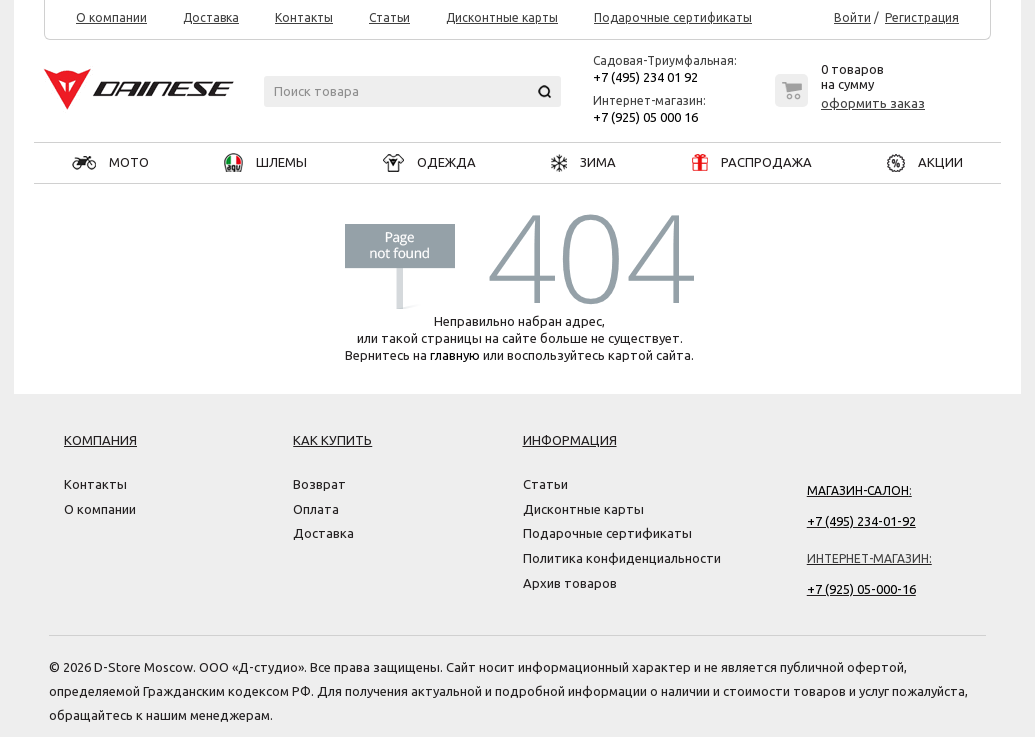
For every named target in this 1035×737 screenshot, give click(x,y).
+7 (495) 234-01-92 (861, 521)
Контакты (304, 18)
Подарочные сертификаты (673, 18)
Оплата (316, 509)
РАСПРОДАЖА (752, 162)
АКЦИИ (925, 162)
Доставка (211, 18)
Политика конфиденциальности (622, 558)
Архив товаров (570, 583)
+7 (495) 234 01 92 (645, 77)
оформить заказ (873, 103)
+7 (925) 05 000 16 (645, 117)
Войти (852, 18)
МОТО (110, 162)
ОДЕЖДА (429, 162)
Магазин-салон (858, 490)
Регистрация (922, 18)
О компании (111, 18)
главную (455, 355)
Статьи (389, 18)
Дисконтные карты (502, 18)
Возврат (319, 484)
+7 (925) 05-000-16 (861, 589)
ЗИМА (583, 162)
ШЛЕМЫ (265, 162)
